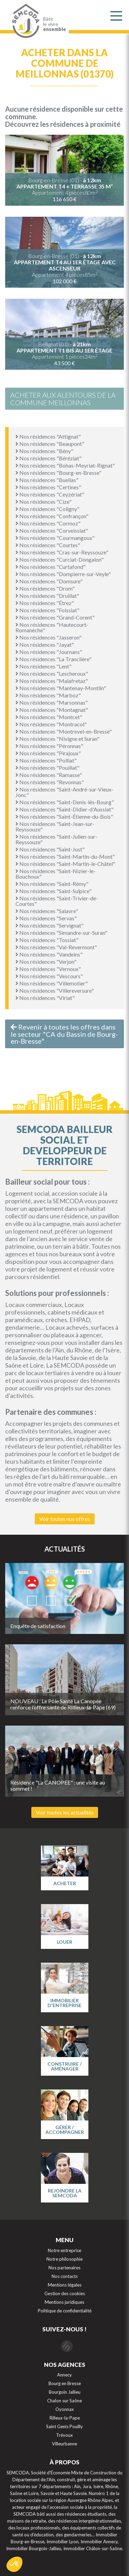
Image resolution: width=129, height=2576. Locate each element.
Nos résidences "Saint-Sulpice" (53, 891)
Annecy (64, 2375)
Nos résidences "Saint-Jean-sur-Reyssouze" (55, 826)
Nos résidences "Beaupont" (49, 443)
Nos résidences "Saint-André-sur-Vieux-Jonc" (64, 792)
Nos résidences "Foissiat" (47, 610)
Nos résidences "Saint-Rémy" (51, 883)
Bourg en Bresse (65, 2383)
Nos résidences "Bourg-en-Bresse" (58, 472)
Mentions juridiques (64, 2302)
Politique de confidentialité (65, 2310)
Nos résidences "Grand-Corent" (55, 617)
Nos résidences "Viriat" (45, 997)
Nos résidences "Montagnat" (51, 709)
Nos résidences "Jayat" (44, 644)
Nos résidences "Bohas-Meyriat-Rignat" (65, 465)
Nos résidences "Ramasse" (48, 774)
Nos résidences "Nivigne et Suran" (57, 738)
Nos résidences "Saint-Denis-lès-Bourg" (64, 802)
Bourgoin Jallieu (64, 2392)
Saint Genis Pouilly (64, 2426)
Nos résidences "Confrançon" (51, 516)
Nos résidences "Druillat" (47, 595)
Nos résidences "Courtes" (47, 545)
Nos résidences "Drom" (45, 588)
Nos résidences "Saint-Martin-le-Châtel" (65, 863)
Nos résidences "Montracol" (51, 724)
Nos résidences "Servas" (46, 918)
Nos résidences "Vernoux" (48, 968)
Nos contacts (65, 2276)
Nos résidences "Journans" (48, 651)
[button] (14, 2564)
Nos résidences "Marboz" (48, 695)
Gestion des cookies (64, 2293)
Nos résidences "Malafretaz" (51, 680)
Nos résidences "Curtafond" (50, 566)
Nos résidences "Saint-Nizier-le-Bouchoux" (55, 874)
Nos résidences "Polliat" (46, 760)
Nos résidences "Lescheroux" (51, 673)
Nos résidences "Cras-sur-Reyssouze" (61, 552)
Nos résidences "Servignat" (49, 925)
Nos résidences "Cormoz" (47, 523)
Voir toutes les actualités (65, 1812)
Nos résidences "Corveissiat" (51, 530)
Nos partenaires (64, 2267)
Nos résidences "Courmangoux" (55, 537)
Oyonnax (64, 2409)
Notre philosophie (64, 2259)
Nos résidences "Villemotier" (51, 983)
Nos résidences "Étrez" (44, 603)
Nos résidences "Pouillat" (47, 767)
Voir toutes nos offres (64, 1518)
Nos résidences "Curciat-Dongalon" (59, 559)
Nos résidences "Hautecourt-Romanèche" (51, 627)
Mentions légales (65, 2285)
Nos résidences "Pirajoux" (48, 753)
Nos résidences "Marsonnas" (51, 702)
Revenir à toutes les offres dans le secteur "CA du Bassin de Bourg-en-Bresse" (64, 1034)
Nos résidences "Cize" (43, 501)
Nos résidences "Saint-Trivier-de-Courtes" (56, 901)
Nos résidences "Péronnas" (49, 746)
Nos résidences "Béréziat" (48, 458)
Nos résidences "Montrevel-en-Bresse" (63, 731)
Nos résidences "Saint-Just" (50, 849)
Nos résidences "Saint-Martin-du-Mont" (65, 856)
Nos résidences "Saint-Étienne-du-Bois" (64, 816)
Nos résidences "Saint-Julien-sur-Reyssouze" (56, 839)
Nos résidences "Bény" (44, 451)
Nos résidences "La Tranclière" (53, 659)
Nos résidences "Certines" (48, 487)
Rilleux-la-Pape (65, 2418)
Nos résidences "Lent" (43, 666)
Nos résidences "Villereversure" (54, 990)
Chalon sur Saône (64, 2400)
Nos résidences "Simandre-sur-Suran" (61, 932)
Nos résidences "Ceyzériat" (49, 494)
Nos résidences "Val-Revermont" (56, 947)
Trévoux (64, 2435)
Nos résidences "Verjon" (45, 961)
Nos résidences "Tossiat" (46, 940)
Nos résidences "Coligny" (47, 508)
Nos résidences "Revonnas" (49, 782)
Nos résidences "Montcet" (48, 717)
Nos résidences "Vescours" (49, 976)
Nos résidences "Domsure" (49, 581)
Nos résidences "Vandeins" (49, 954)
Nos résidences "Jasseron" (48, 637)
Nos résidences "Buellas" (46, 480)
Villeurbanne (64, 2443)
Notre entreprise (64, 2250)
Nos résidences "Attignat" (48, 436)
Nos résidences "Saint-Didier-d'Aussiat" (64, 809)
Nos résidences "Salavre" (46, 911)
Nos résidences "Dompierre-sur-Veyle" (63, 574)
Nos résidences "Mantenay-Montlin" (60, 688)
